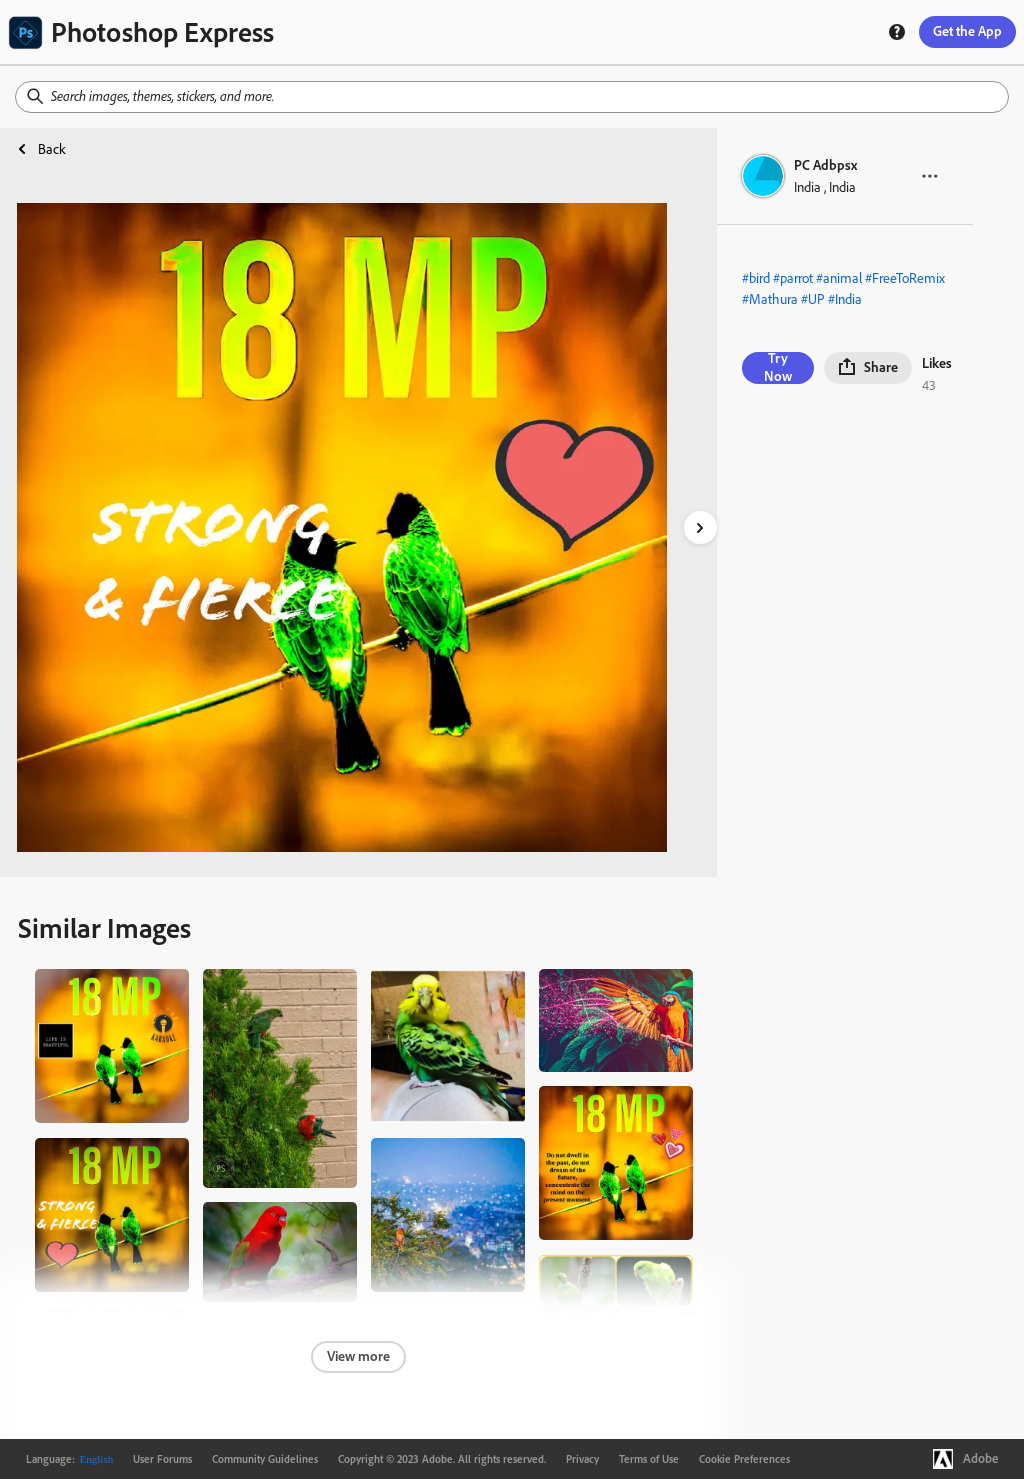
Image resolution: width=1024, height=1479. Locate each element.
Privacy (582, 1459)
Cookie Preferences (744, 1459)
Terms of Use (649, 1459)
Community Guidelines (265, 1459)
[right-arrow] (700, 527)
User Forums (162, 1459)
